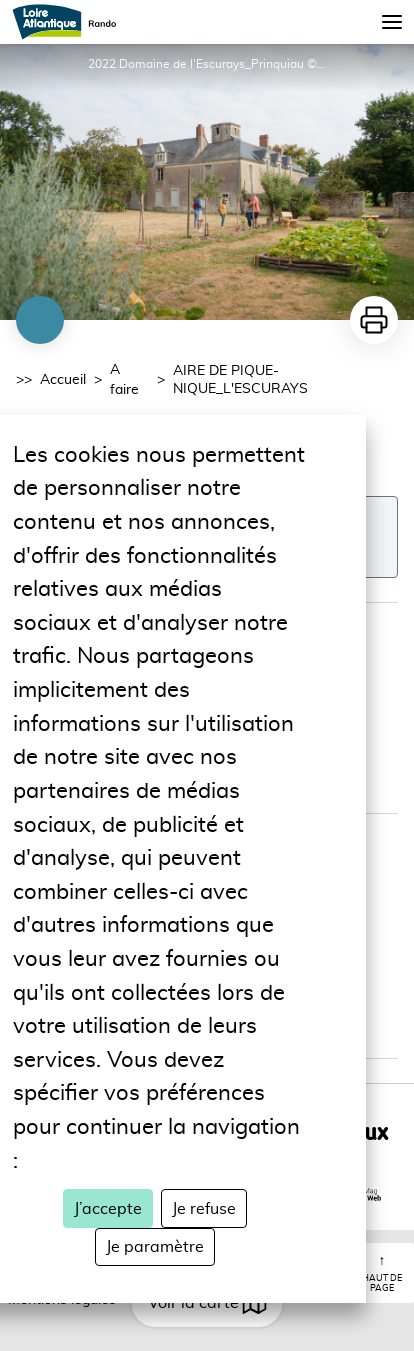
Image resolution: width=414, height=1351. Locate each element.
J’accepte (108, 1209)
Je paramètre (155, 1247)
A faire (124, 380)
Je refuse (204, 1209)
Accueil (63, 380)
